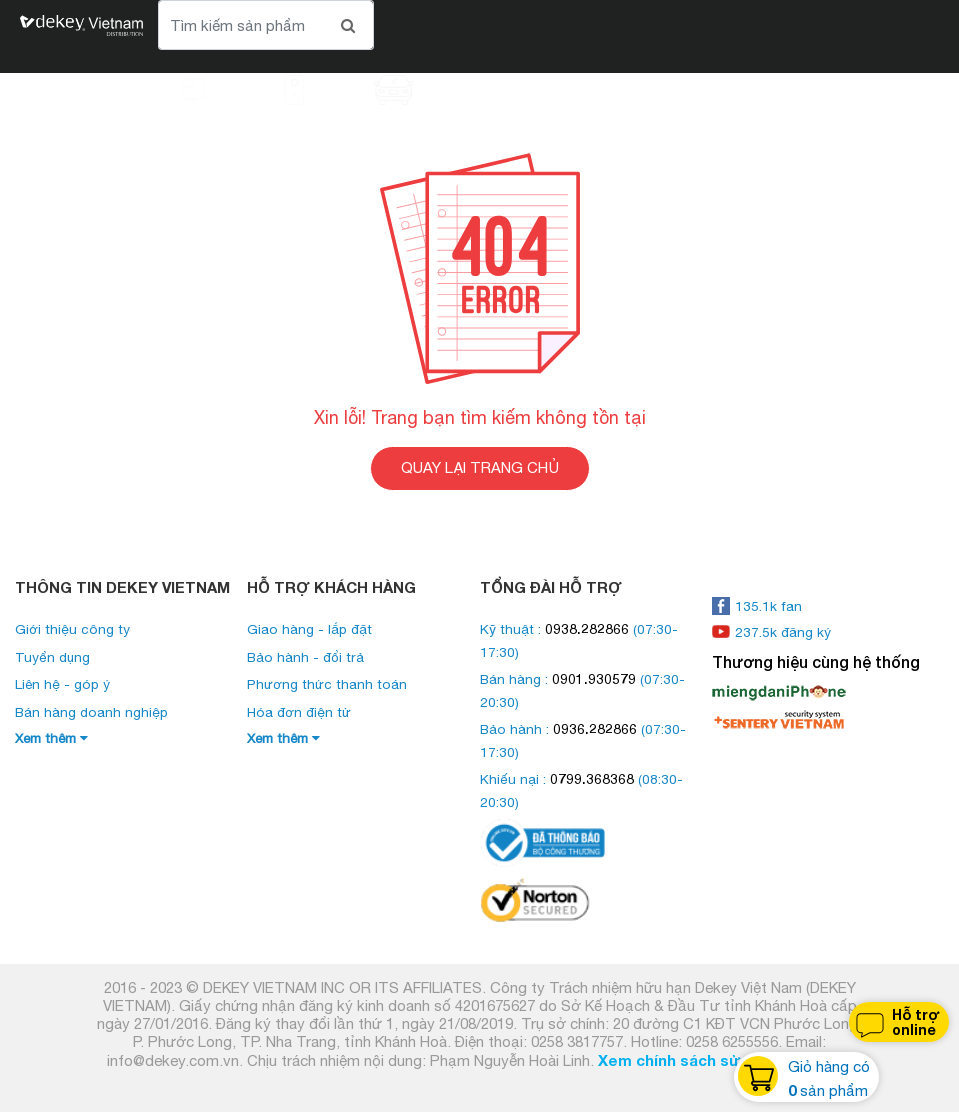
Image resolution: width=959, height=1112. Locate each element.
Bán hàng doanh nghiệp (91, 712)
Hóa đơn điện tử (299, 712)
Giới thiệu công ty (72, 629)
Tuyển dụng (52, 657)
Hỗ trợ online (896, 1022)
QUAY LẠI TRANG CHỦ (480, 467)
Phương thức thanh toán (327, 684)
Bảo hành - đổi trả (305, 657)
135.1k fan (757, 606)
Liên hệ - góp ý (62, 684)
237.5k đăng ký (771, 632)
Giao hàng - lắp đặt (309, 629)
